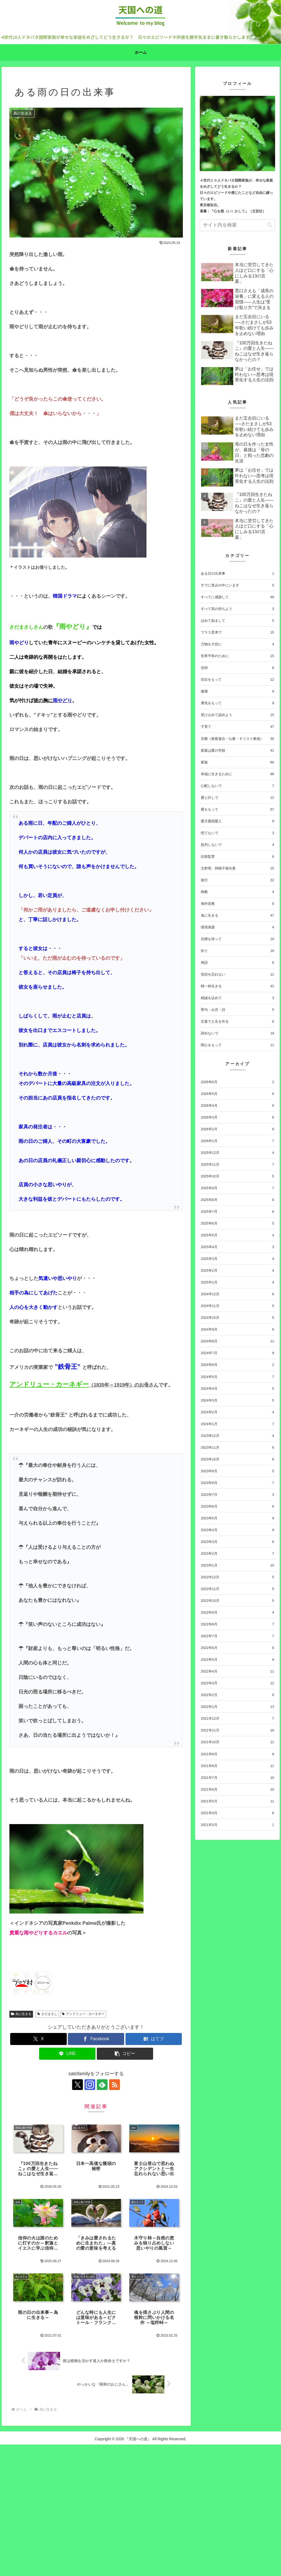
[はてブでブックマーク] (153, 2039)
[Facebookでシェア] (96, 2039)
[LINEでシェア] (67, 2054)
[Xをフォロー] (77, 2084)
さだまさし (47, 2014)
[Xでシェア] (38, 2039)
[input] (237, 225)
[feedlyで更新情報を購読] (102, 2084)
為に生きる (21, 2014)
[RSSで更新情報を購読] (114, 2084)
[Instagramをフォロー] (89, 2084)
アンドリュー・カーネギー (83, 2014)
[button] (125, 2054)
